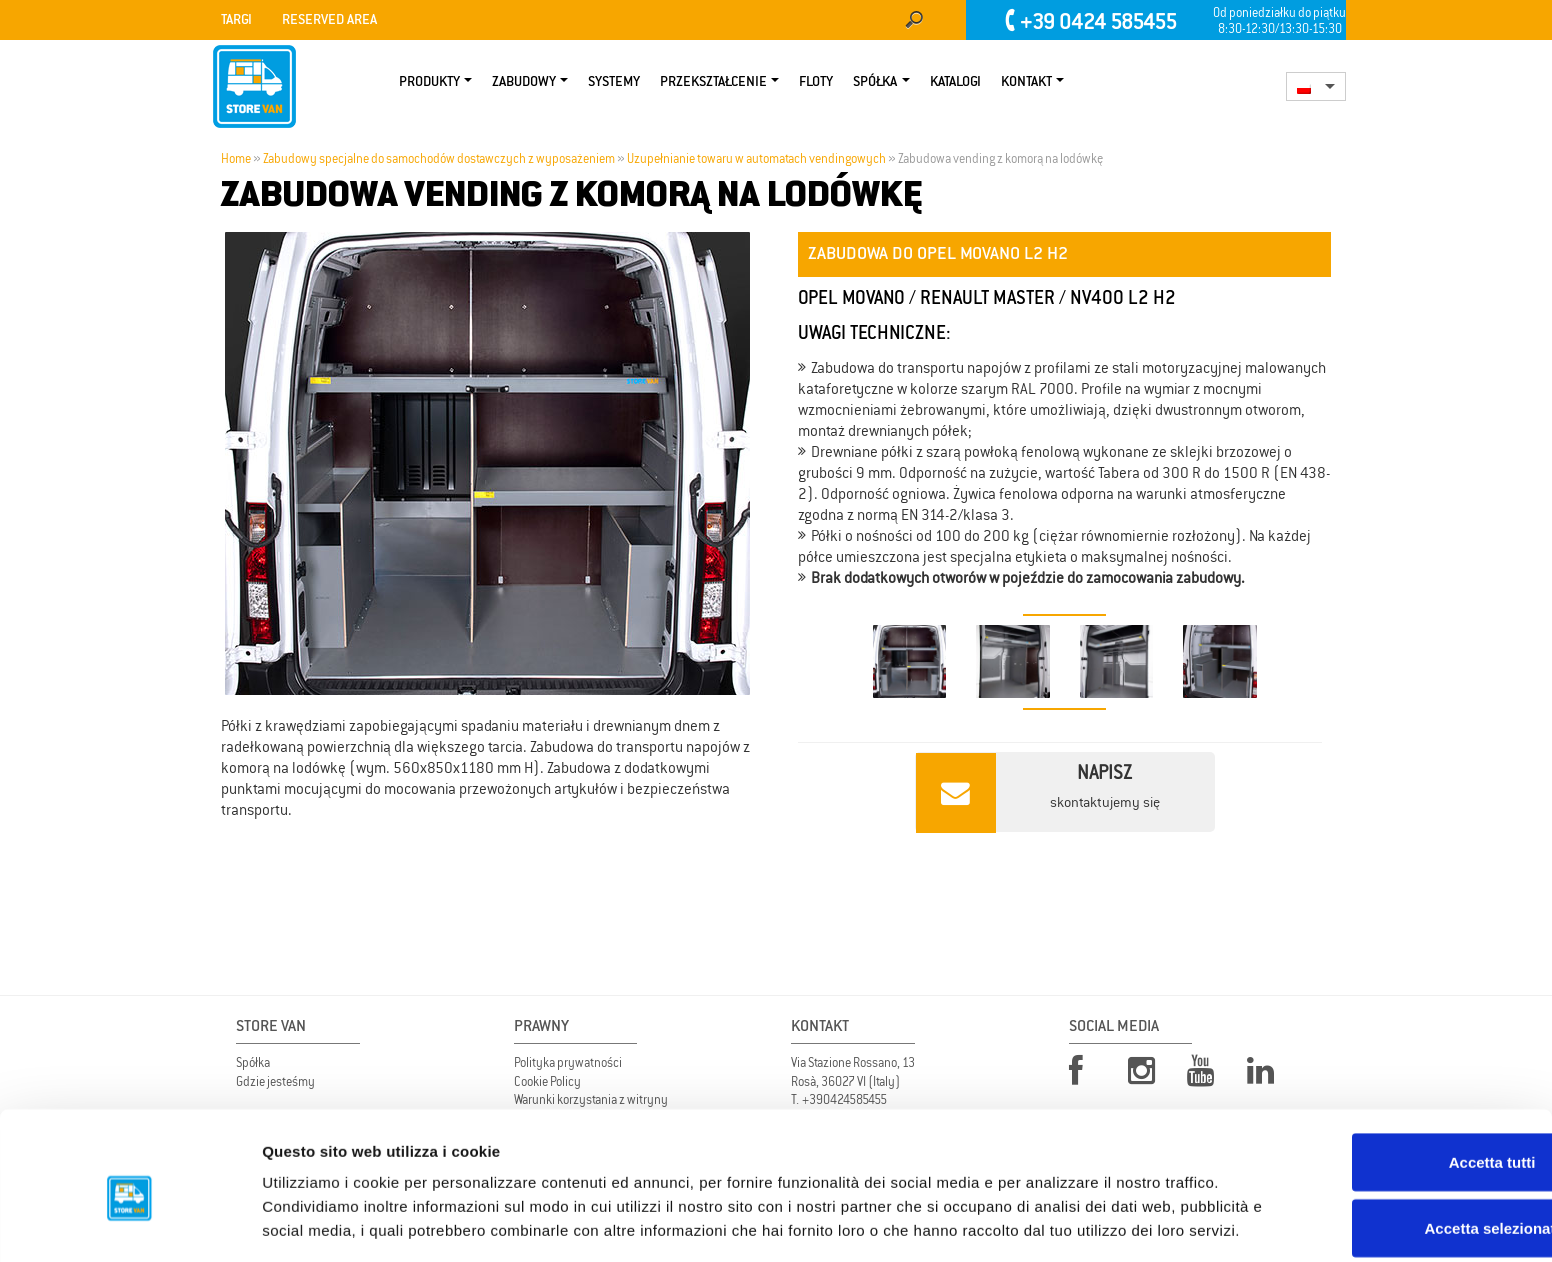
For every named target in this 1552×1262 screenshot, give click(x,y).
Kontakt (1026, 82)
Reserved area (329, 20)
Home (236, 159)
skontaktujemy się (1038, 792)
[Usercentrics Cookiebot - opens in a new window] (129, 1223)
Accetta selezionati (1384, 1131)
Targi (236, 20)
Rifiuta (1385, 1196)
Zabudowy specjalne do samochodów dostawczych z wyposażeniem (439, 159)
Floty (816, 82)
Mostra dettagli (1052, 1222)
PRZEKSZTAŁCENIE (713, 82)
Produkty (429, 82)
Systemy (614, 82)
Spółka (875, 82)
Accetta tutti (1385, 1065)
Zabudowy (524, 82)
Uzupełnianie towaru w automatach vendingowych (756, 159)
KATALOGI (955, 82)
